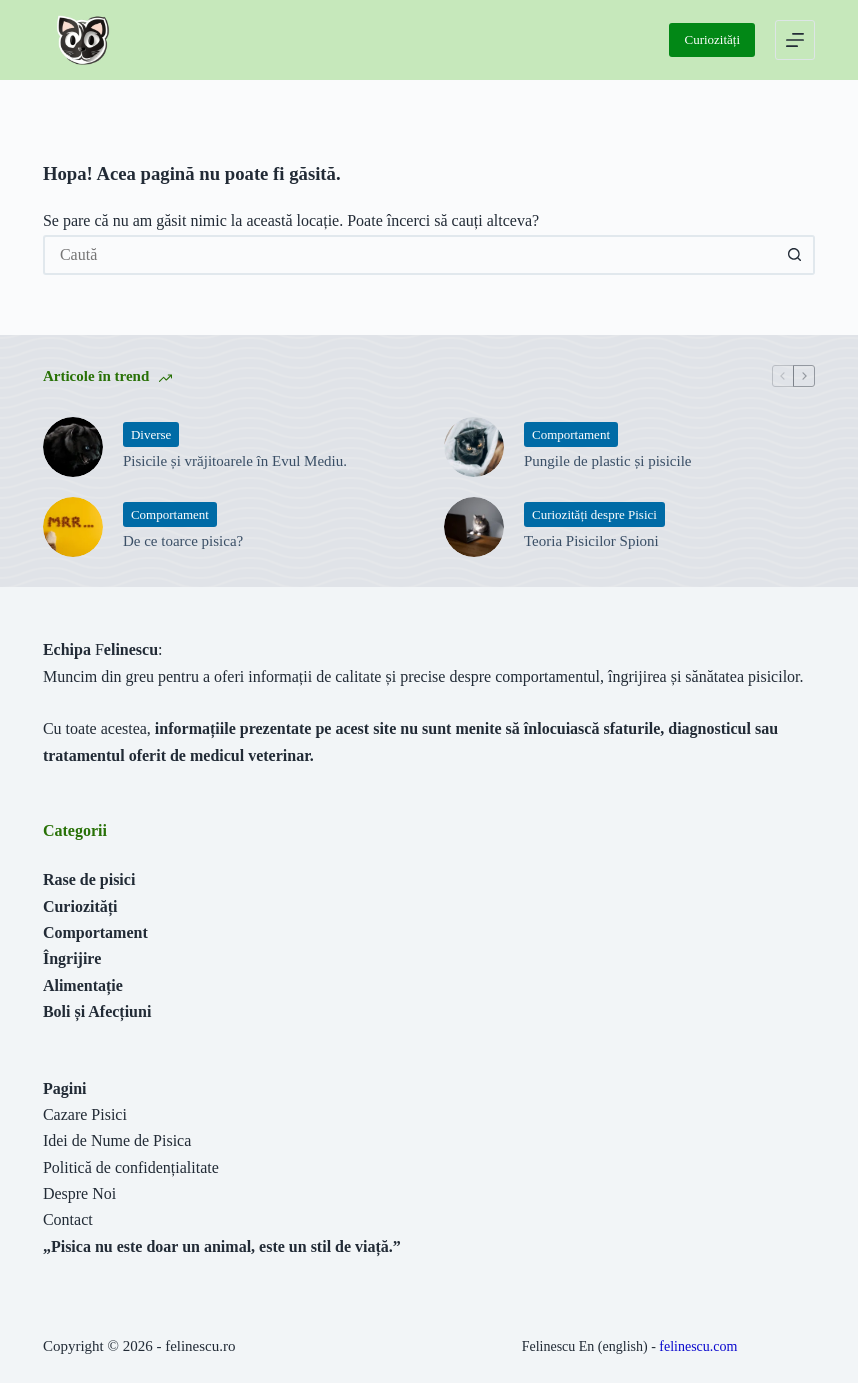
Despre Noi (79, 1193)
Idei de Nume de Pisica (117, 1140)
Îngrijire (72, 958)
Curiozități (712, 39)
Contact (68, 1219)
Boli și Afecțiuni (97, 1011)
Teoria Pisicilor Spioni (591, 541)
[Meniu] (795, 40)
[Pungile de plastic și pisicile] (474, 447)
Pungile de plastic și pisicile (607, 461)
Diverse (151, 434)
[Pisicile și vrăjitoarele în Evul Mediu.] (73, 447)
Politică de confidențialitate (131, 1167)
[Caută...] (409, 255)
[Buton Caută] (795, 255)
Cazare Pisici (85, 1114)
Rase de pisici (89, 879)
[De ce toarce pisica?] (73, 527)
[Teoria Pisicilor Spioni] (474, 527)
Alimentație (83, 985)
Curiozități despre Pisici (594, 514)
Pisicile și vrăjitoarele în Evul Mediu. (235, 461)
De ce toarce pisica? (183, 541)
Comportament (571, 434)
